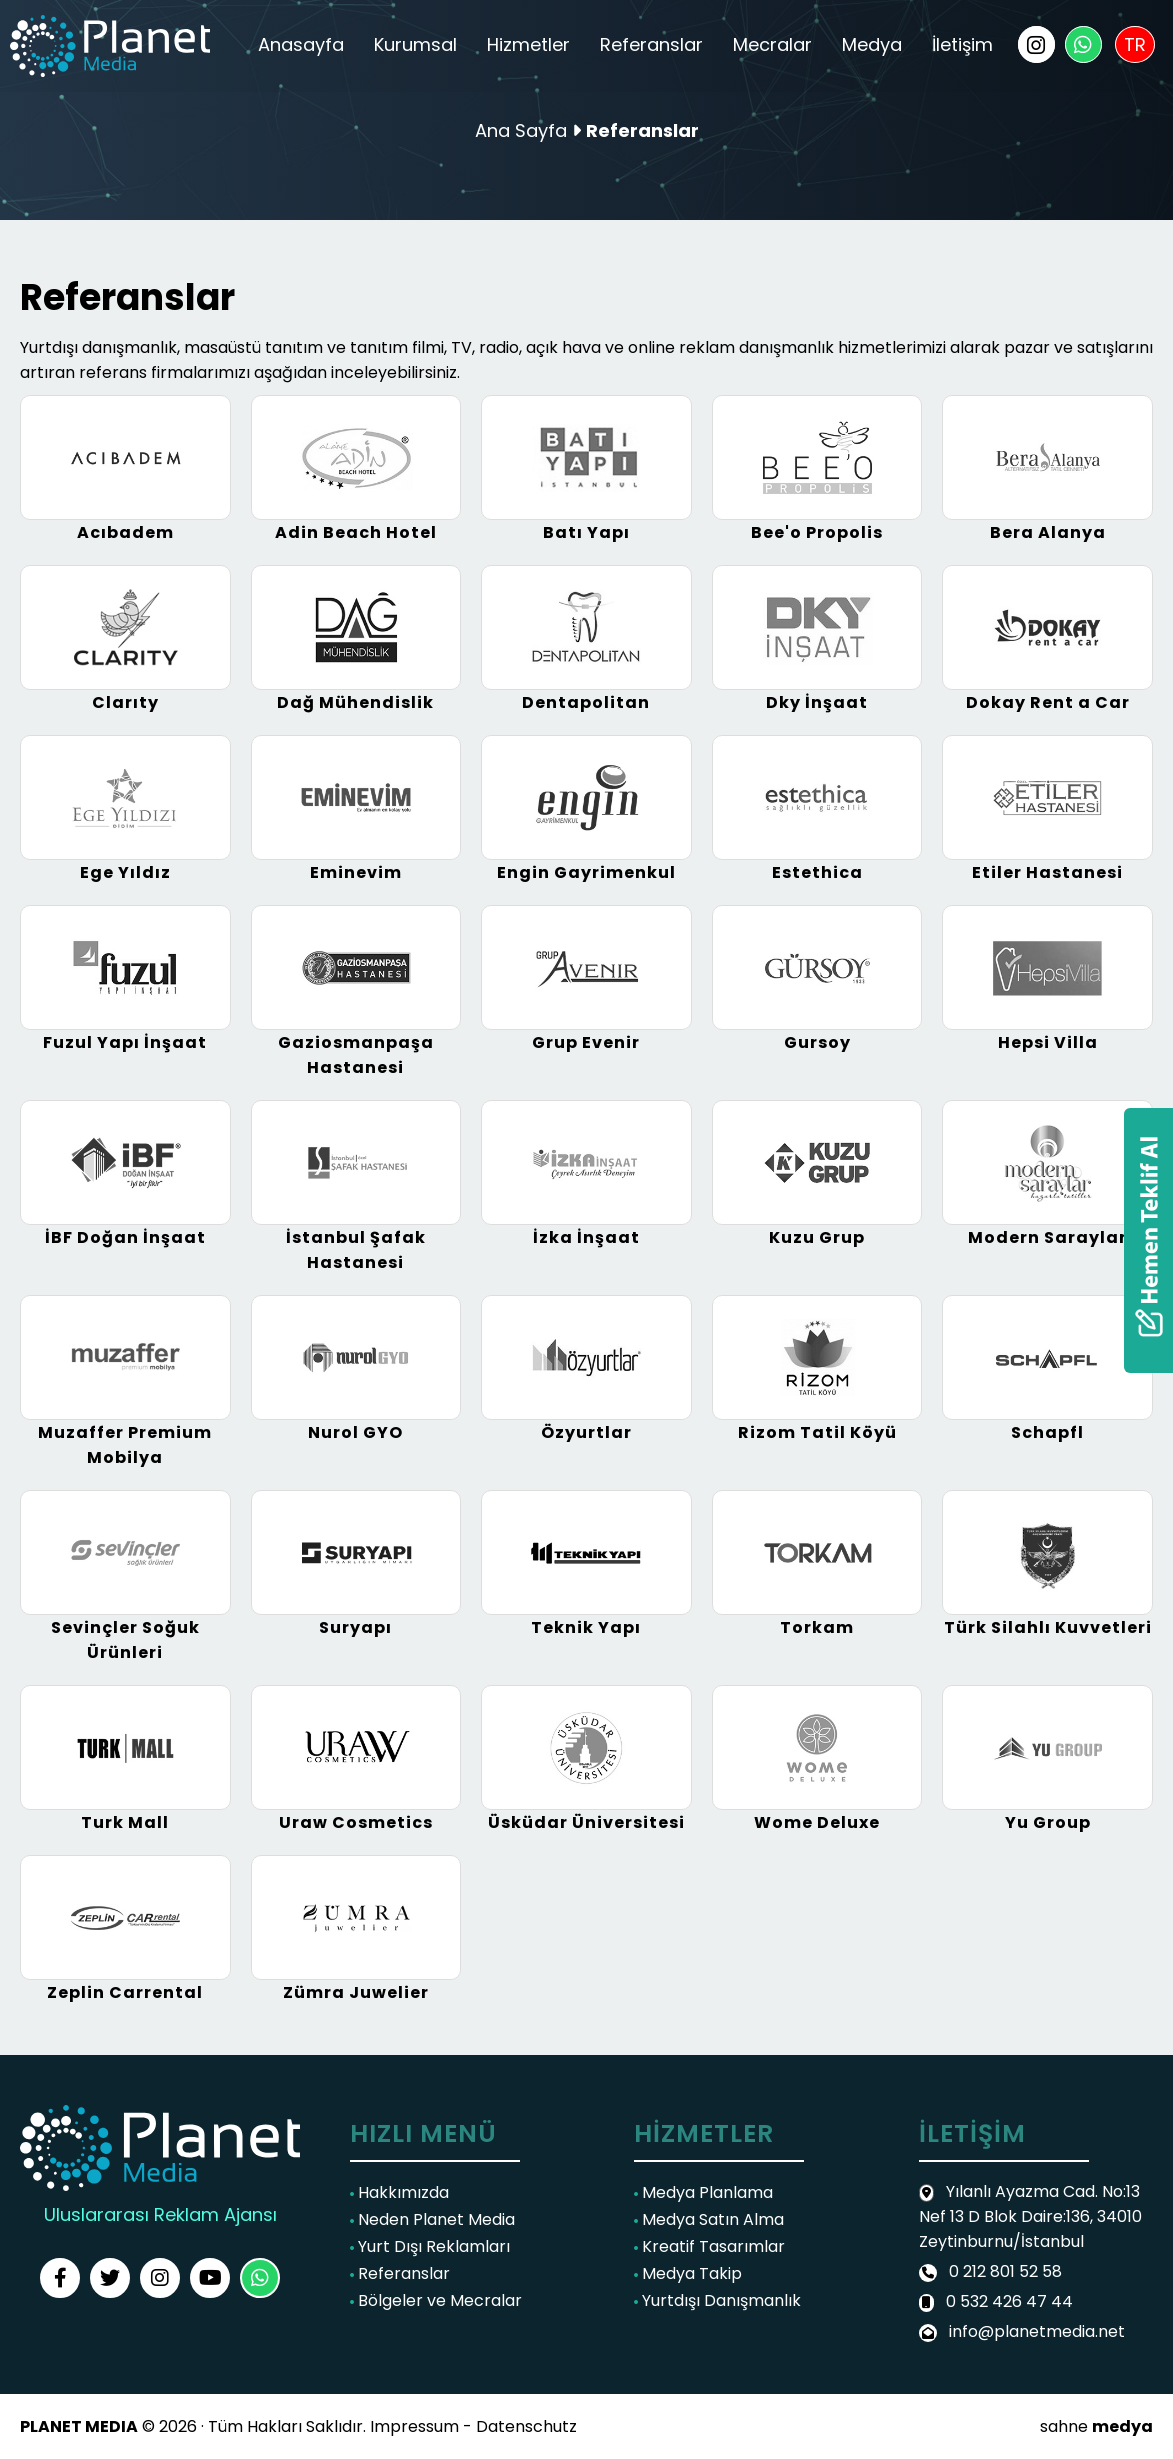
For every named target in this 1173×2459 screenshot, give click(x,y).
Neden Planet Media (432, 2219)
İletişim (962, 44)
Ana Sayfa (521, 130)
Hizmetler (528, 44)
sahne (1096, 2426)
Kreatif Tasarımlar (709, 2246)
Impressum (414, 2426)
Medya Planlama (703, 2192)
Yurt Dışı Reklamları (430, 2246)
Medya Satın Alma (709, 2219)
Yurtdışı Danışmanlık (717, 2300)
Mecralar (772, 44)
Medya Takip (688, 2273)
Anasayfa (301, 44)
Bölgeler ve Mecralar (436, 2300)
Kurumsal (415, 44)
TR (1135, 44)
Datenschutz (526, 2426)
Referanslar (651, 44)
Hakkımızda (399, 2192)
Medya (872, 44)
